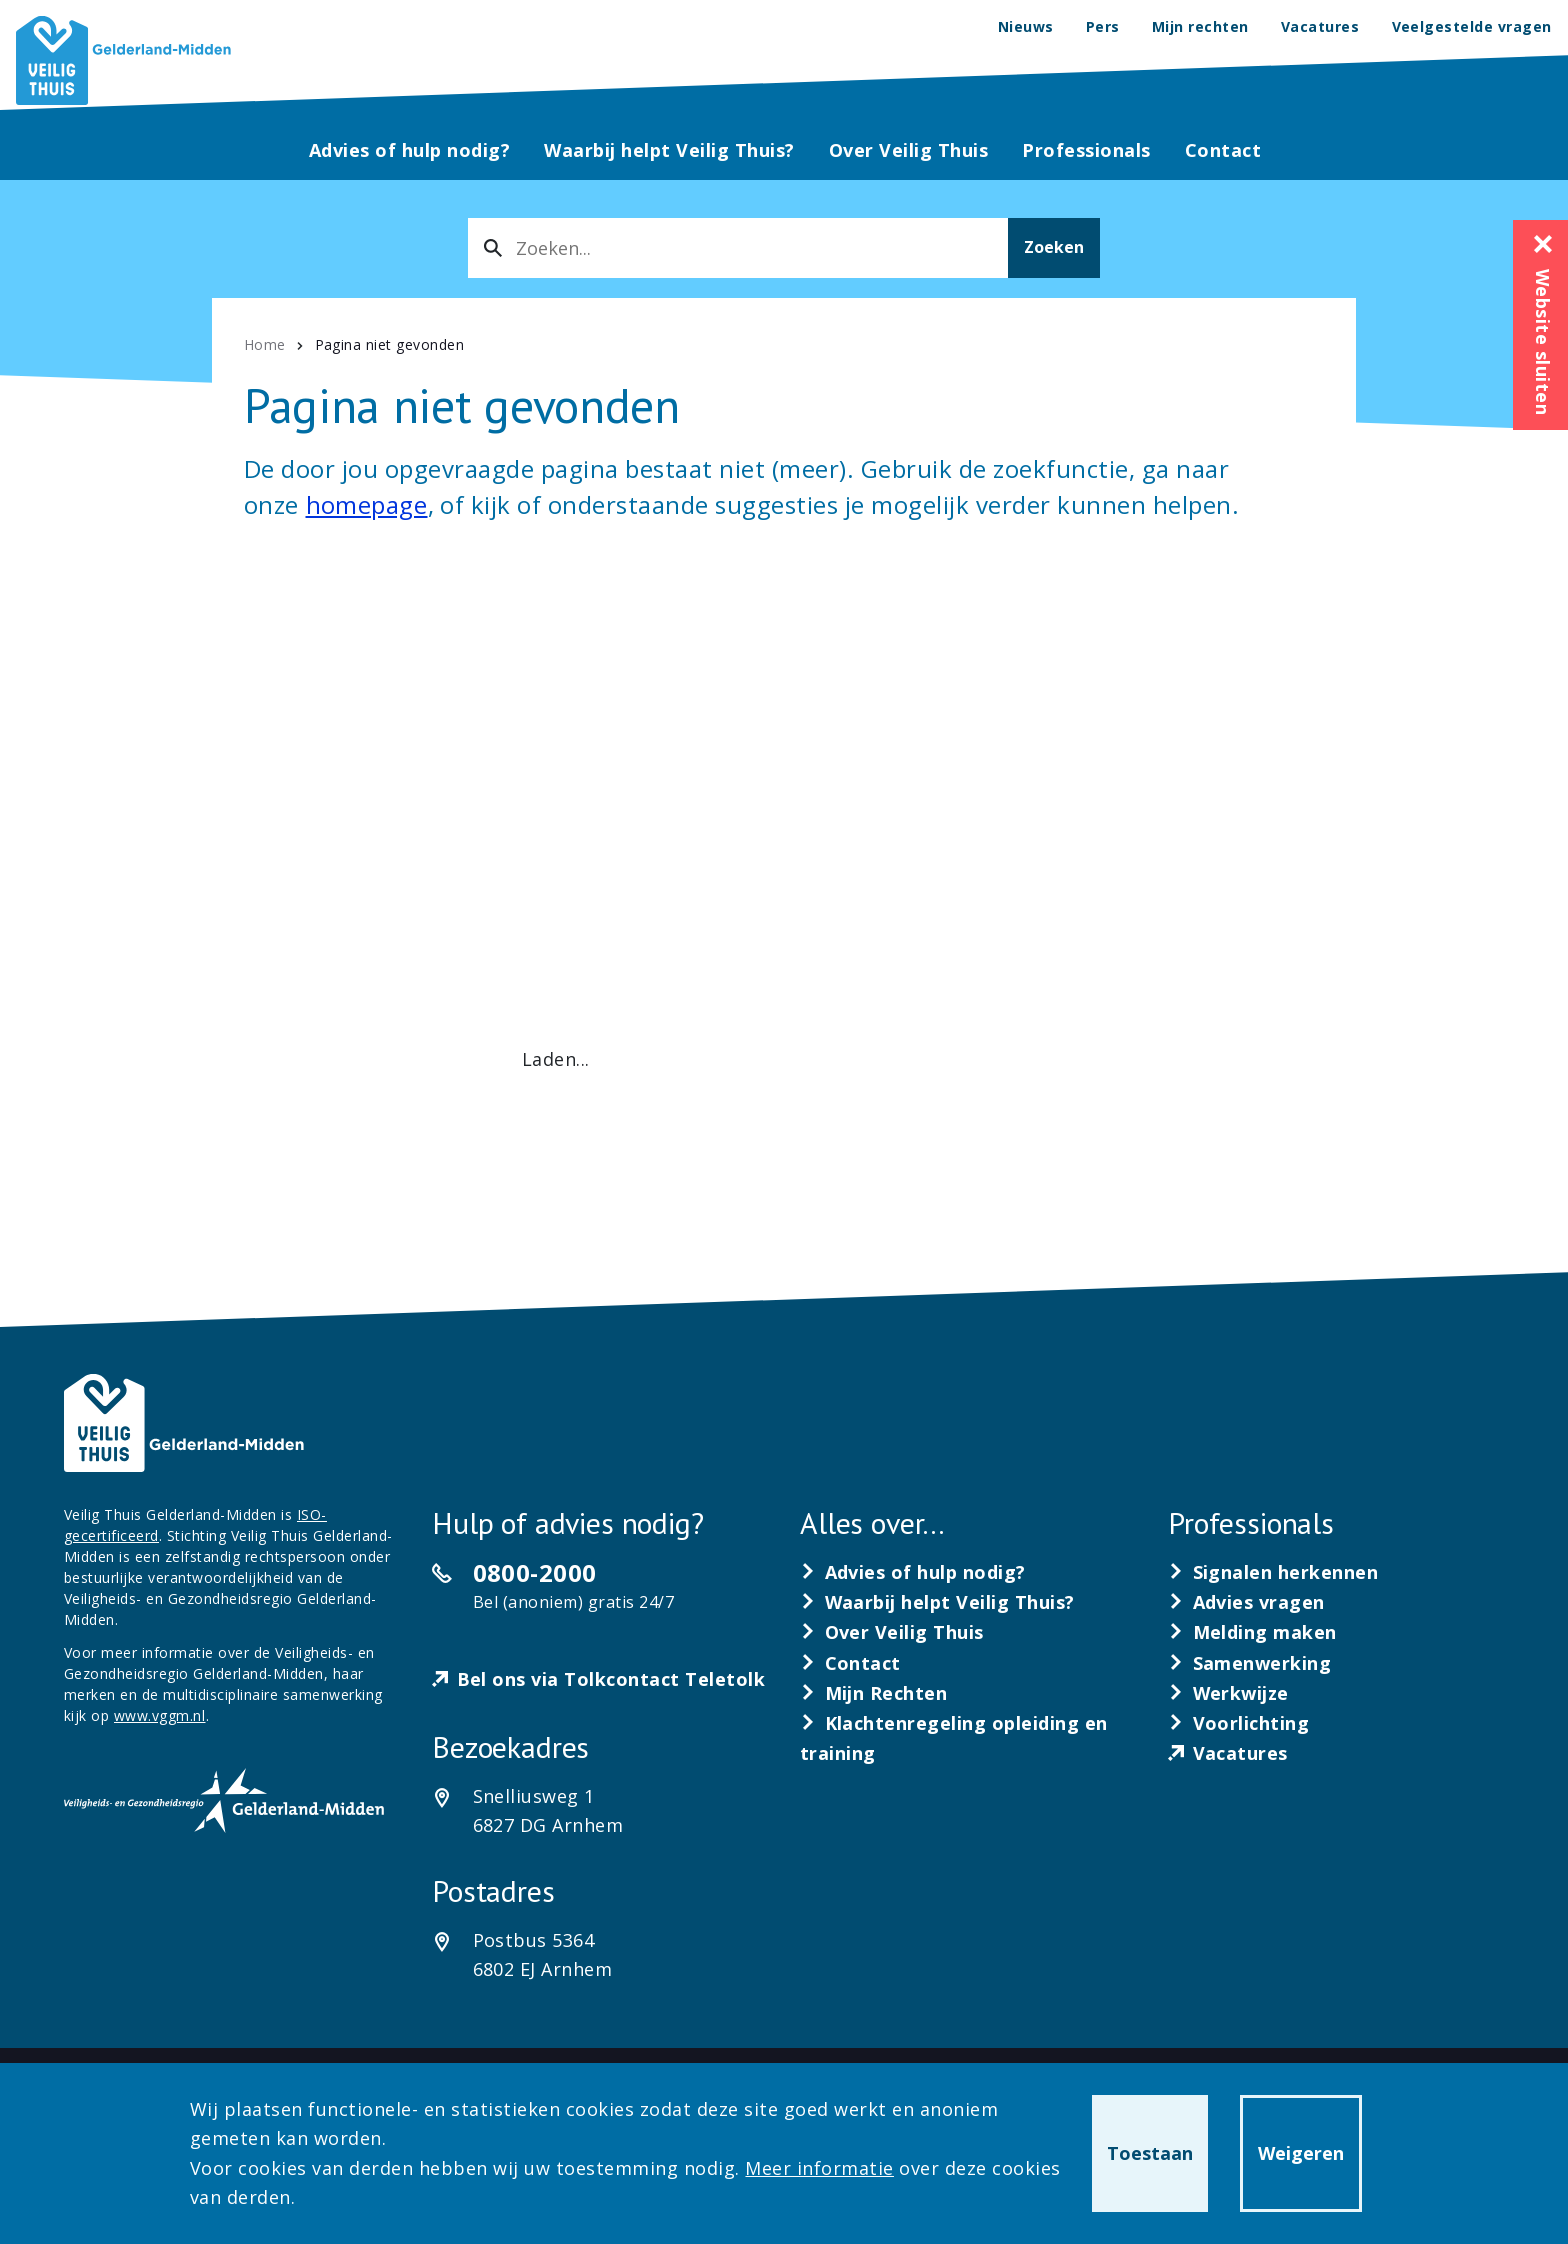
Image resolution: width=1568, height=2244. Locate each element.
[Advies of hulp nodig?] (913, 1572)
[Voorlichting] (1239, 1723)
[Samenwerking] (1250, 1663)
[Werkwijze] (1228, 1693)
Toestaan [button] (1150, 2153)
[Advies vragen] (1246, 1602)
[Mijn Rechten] (874, 1693)
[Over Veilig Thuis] (892, 1632)
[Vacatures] (1228, 1753)
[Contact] (850, 1663)
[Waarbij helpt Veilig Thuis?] (937, 1602)
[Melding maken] (1252, 1632)
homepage (367, 504)
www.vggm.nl (160, 1715)
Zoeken (1054, 247)
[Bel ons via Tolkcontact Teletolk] (598, 1680)
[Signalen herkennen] (1273, 1572)
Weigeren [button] (1301, 2153)
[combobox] (738, 248)
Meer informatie (819, 2168)
